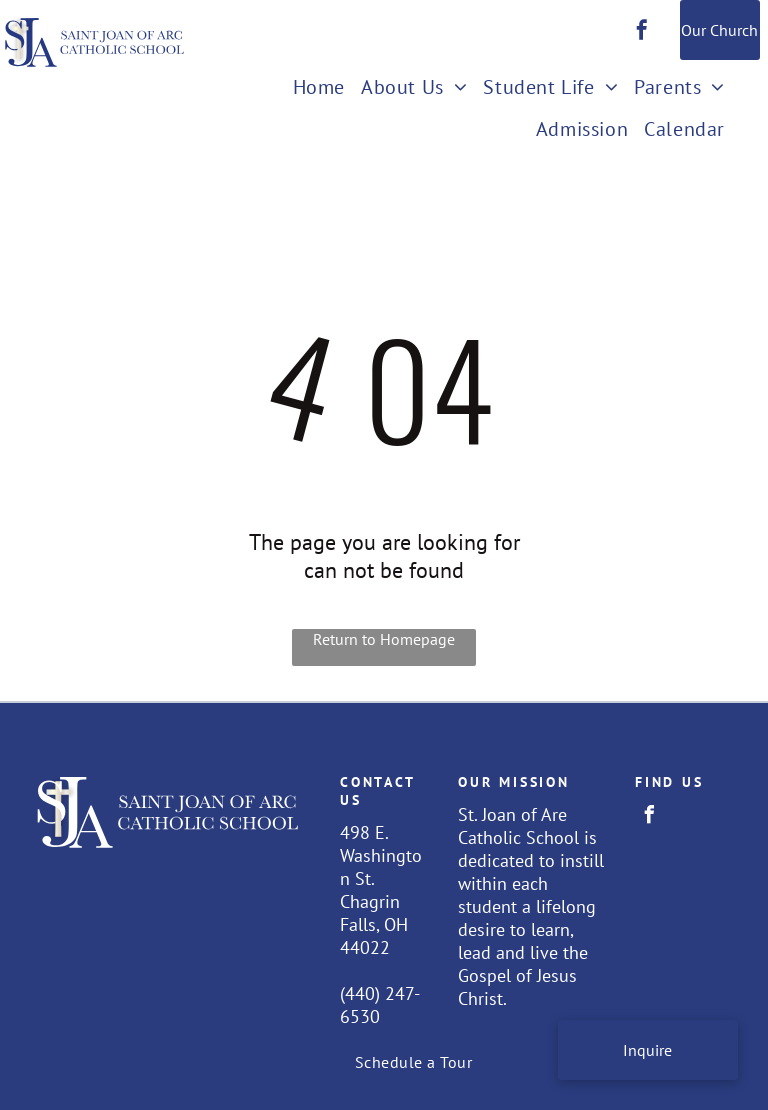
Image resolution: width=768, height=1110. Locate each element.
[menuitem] (319, 89)
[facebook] (642, 32)
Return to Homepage (384, 639)
